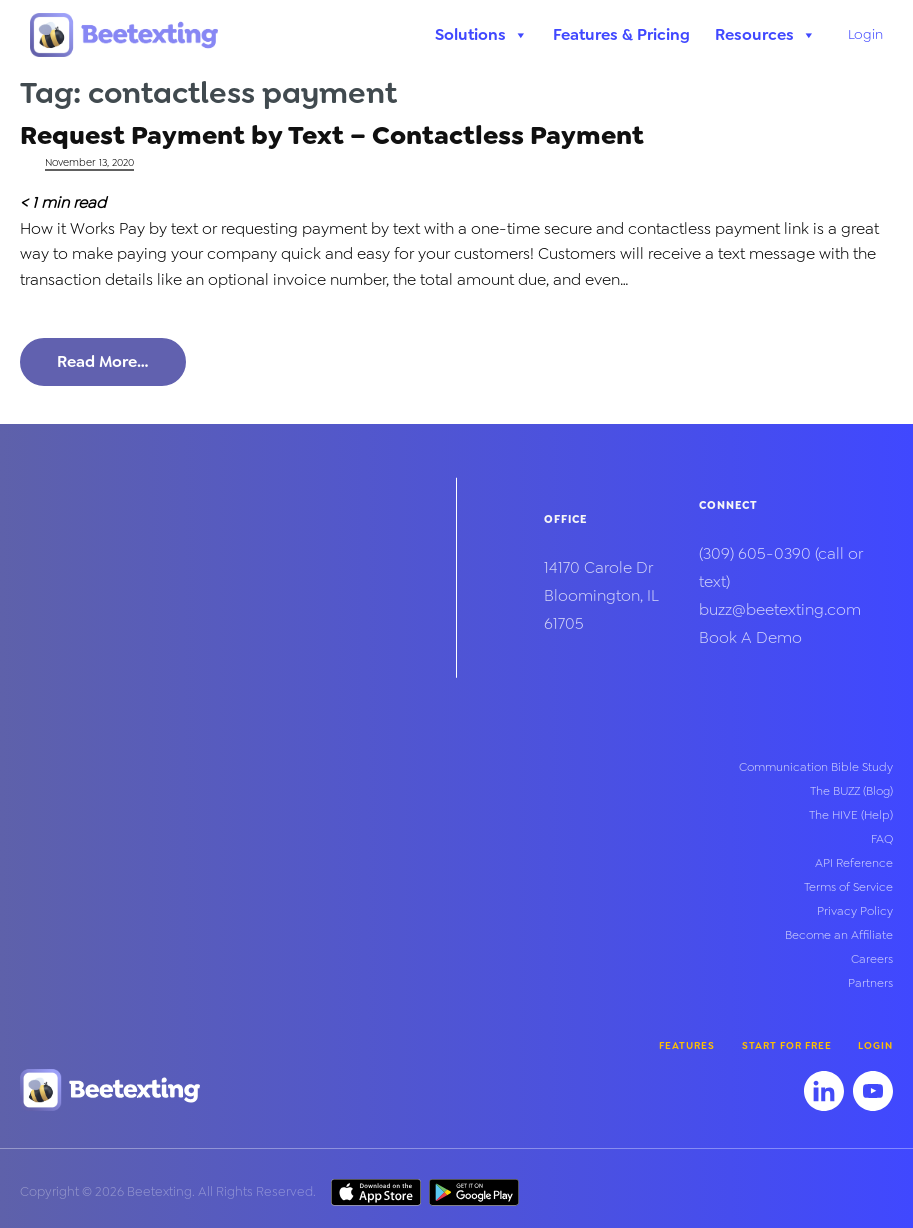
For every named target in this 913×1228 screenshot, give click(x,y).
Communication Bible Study (816, 767)
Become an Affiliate (839, 935)
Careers (872, 959)
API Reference (854, 863)
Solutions (481, 35)
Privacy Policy (855, 911)
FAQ (882, 839)
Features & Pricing (621, 34)
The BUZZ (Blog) (851, 791)
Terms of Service (848, 887)
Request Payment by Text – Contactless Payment (332, 134)
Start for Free (787, 1045)
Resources (765, 35)
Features (687, 1045)
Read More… (103, 361)
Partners (870, 983)
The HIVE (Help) (851, 815)
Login (865, 34)
